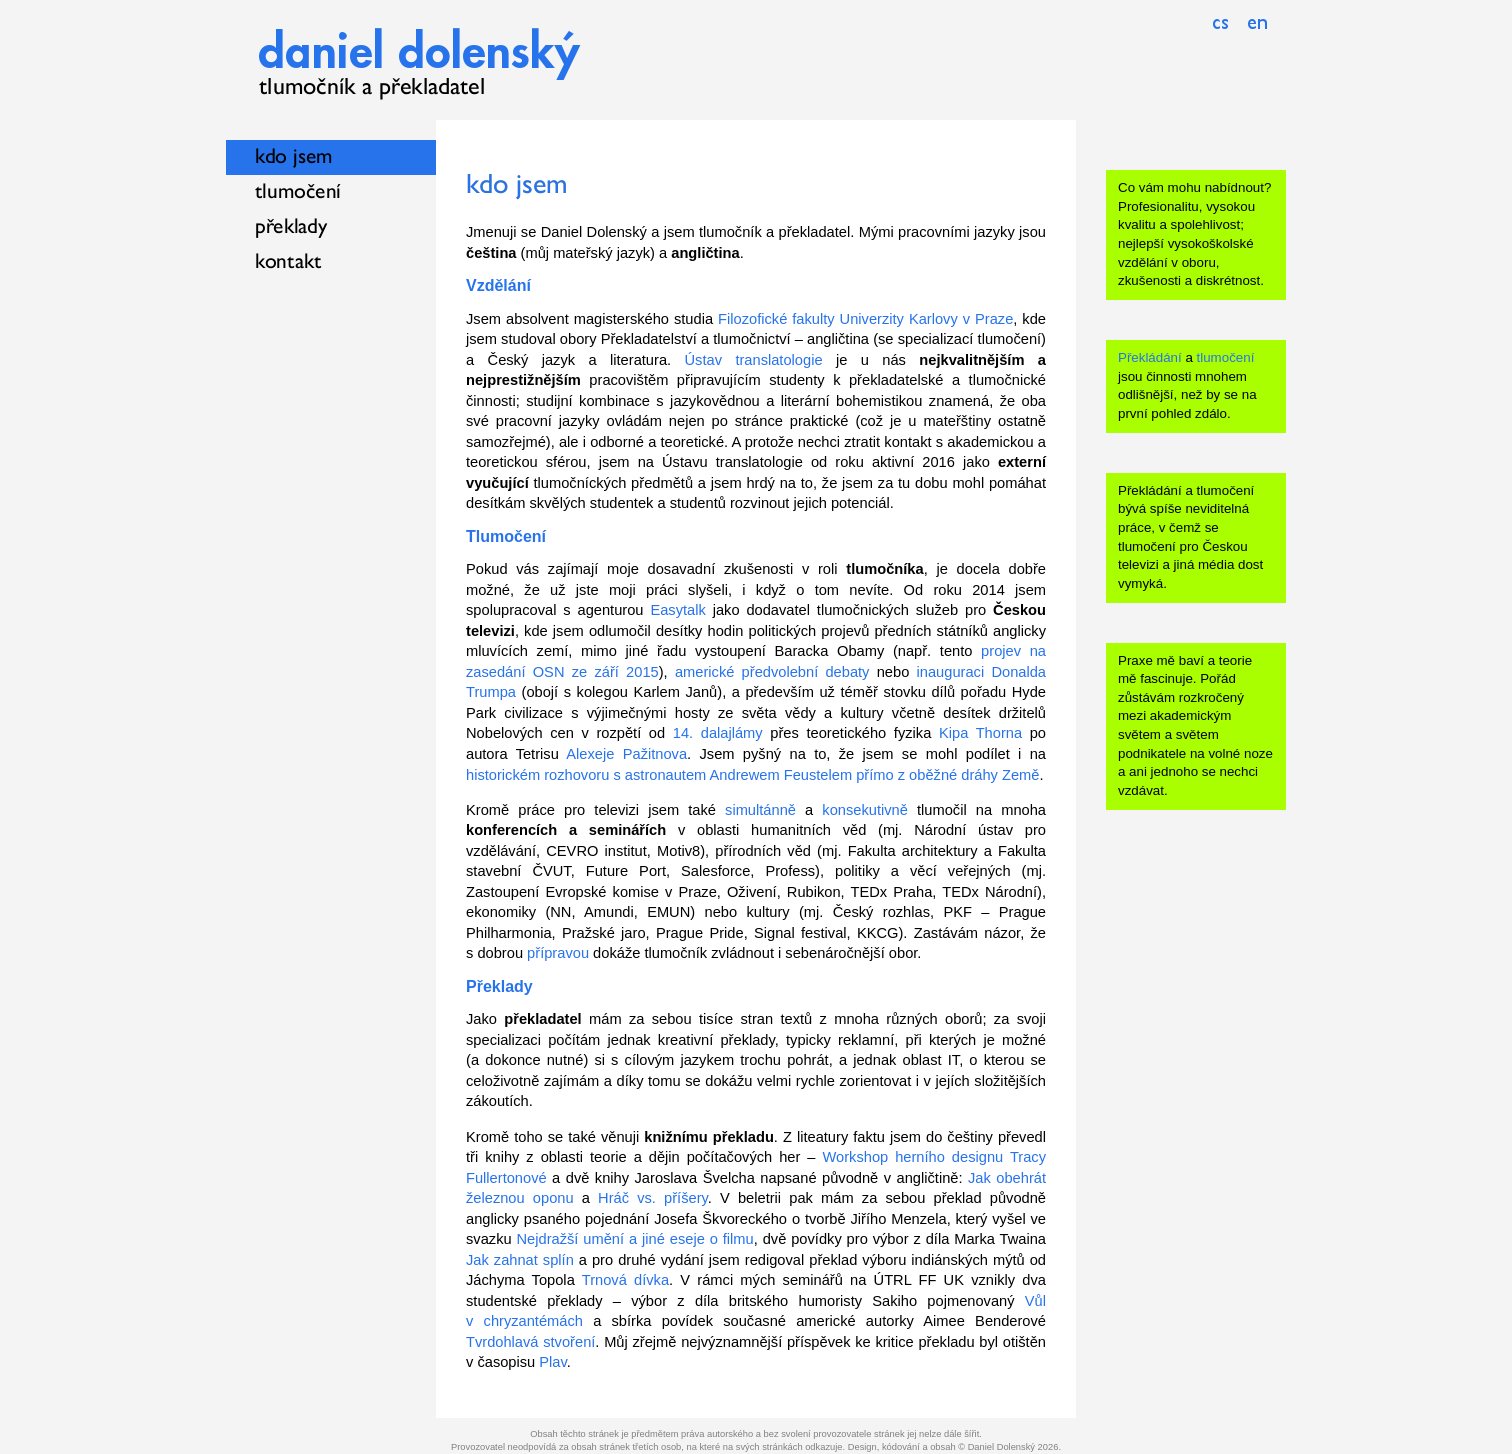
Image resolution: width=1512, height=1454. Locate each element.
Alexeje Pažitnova (626, 754)
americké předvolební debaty (772, 672)
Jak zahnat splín (520, 1260)
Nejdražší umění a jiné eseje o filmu (635, 1239)
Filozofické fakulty (776, 319)
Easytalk (677, 610)
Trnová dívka (625, 1280)
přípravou (558, 953)
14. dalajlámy (718, 733)
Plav (552, 1362)
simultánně (760, 810)
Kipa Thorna (980, 733)
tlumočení (1226, 357)
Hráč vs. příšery (653, 1198)
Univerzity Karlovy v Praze (927, 319)
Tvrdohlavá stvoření (530, 1342)
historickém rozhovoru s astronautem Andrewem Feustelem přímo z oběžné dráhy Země (752, 775)
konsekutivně (865, 810)
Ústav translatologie (754, 360)
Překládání (1150, 357)
